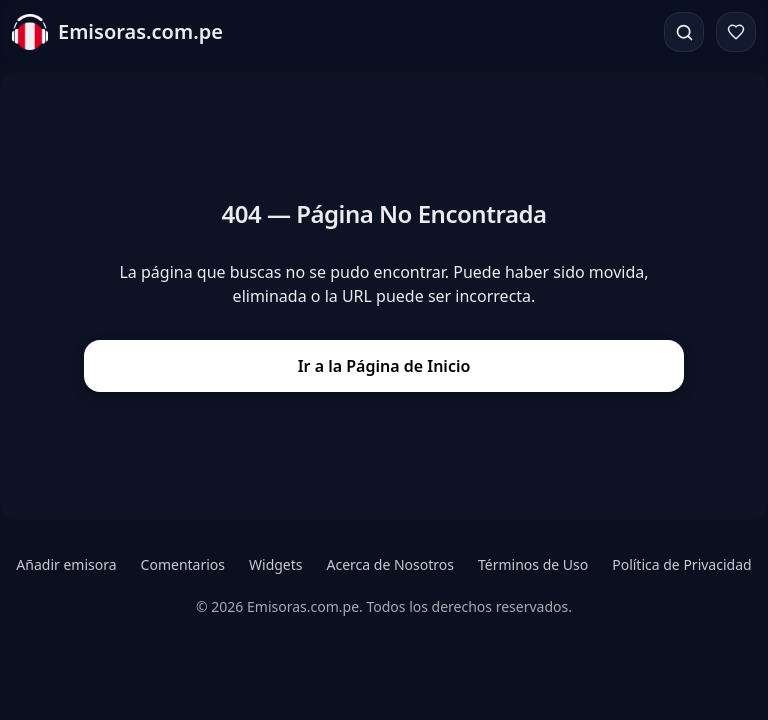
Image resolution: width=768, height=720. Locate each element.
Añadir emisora (66, 564)
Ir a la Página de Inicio (384, 366)
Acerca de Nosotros (390, 564)
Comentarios (183, 564)
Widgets (276, 564)
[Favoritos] (736, 32)
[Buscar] (684, 32)
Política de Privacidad (681, 564)
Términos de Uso (533, 564)
